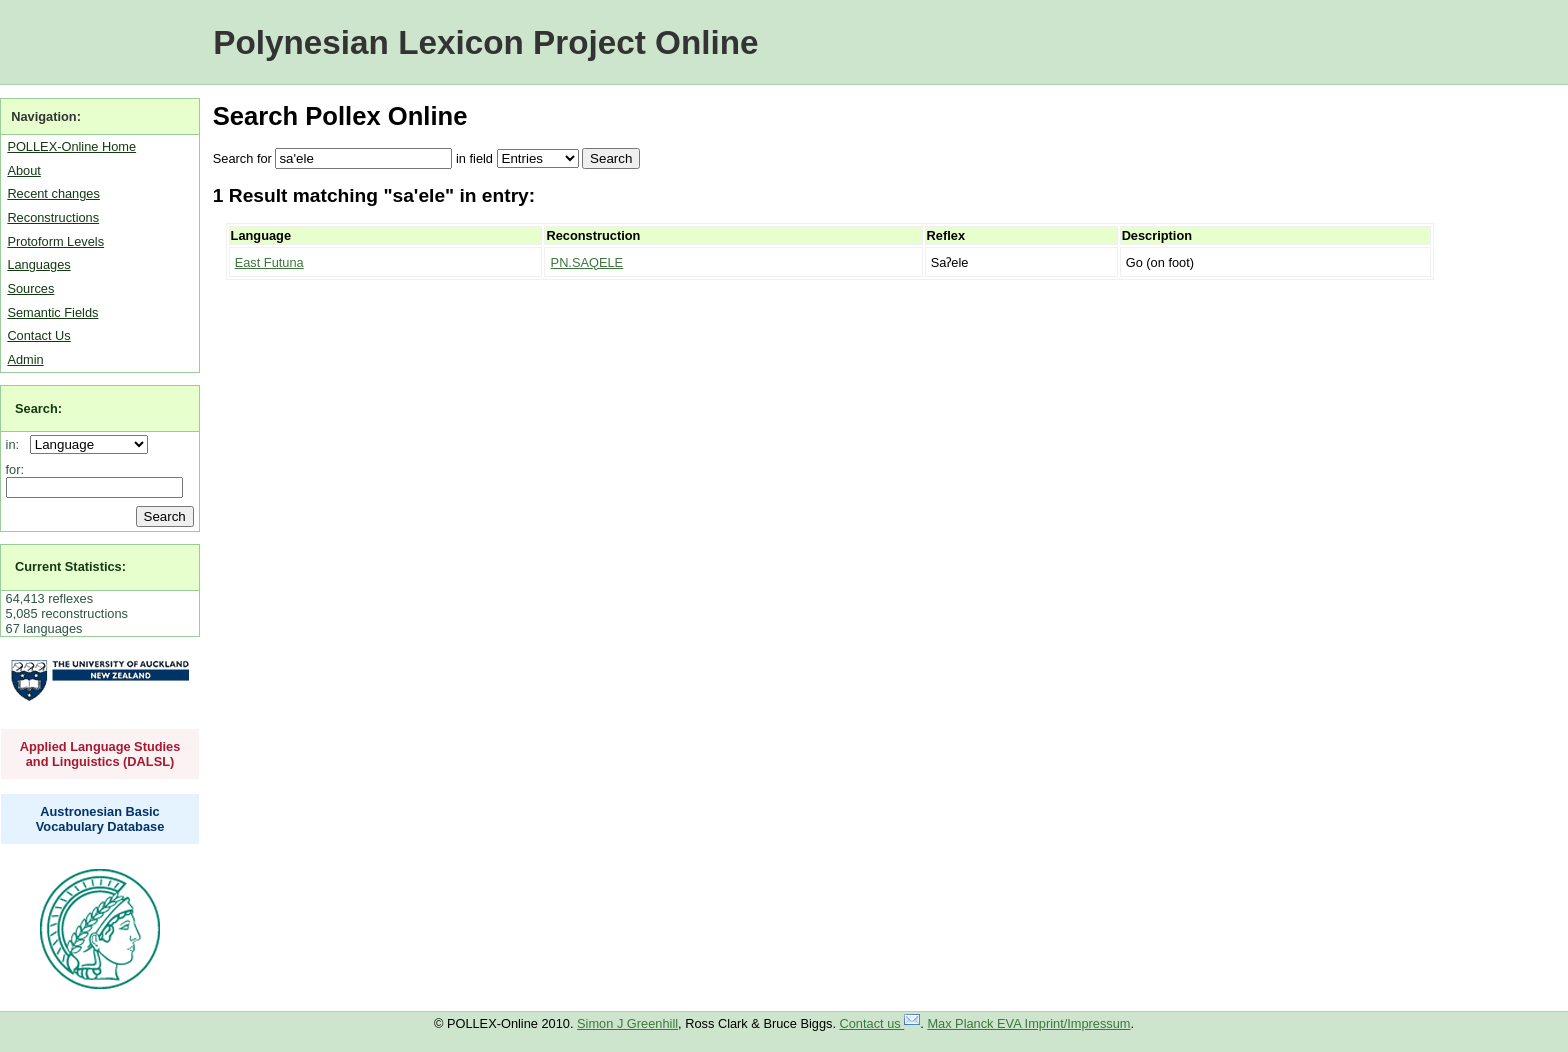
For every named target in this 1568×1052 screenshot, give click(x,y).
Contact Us (38, 335)
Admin (25, 359)
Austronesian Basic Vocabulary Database (100, 819)
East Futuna (269, 262)
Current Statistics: (70, 566)
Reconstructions (53, 217)
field (480, 158)
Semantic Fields (52, 312)
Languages (38, 264)
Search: (38, 408)
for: (15, 469)
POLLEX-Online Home (71, 146)
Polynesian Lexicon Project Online (485, 42)
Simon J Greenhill (627, 1023)
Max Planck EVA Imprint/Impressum (1028, 1023)
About (23, 170)
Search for (242, 158)
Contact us (880, 1023)
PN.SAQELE (587, 262)
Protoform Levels (55, 241)
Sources (30, 288)
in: (16, 444)
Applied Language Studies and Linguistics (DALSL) (100, 754)
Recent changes (53, 193)
